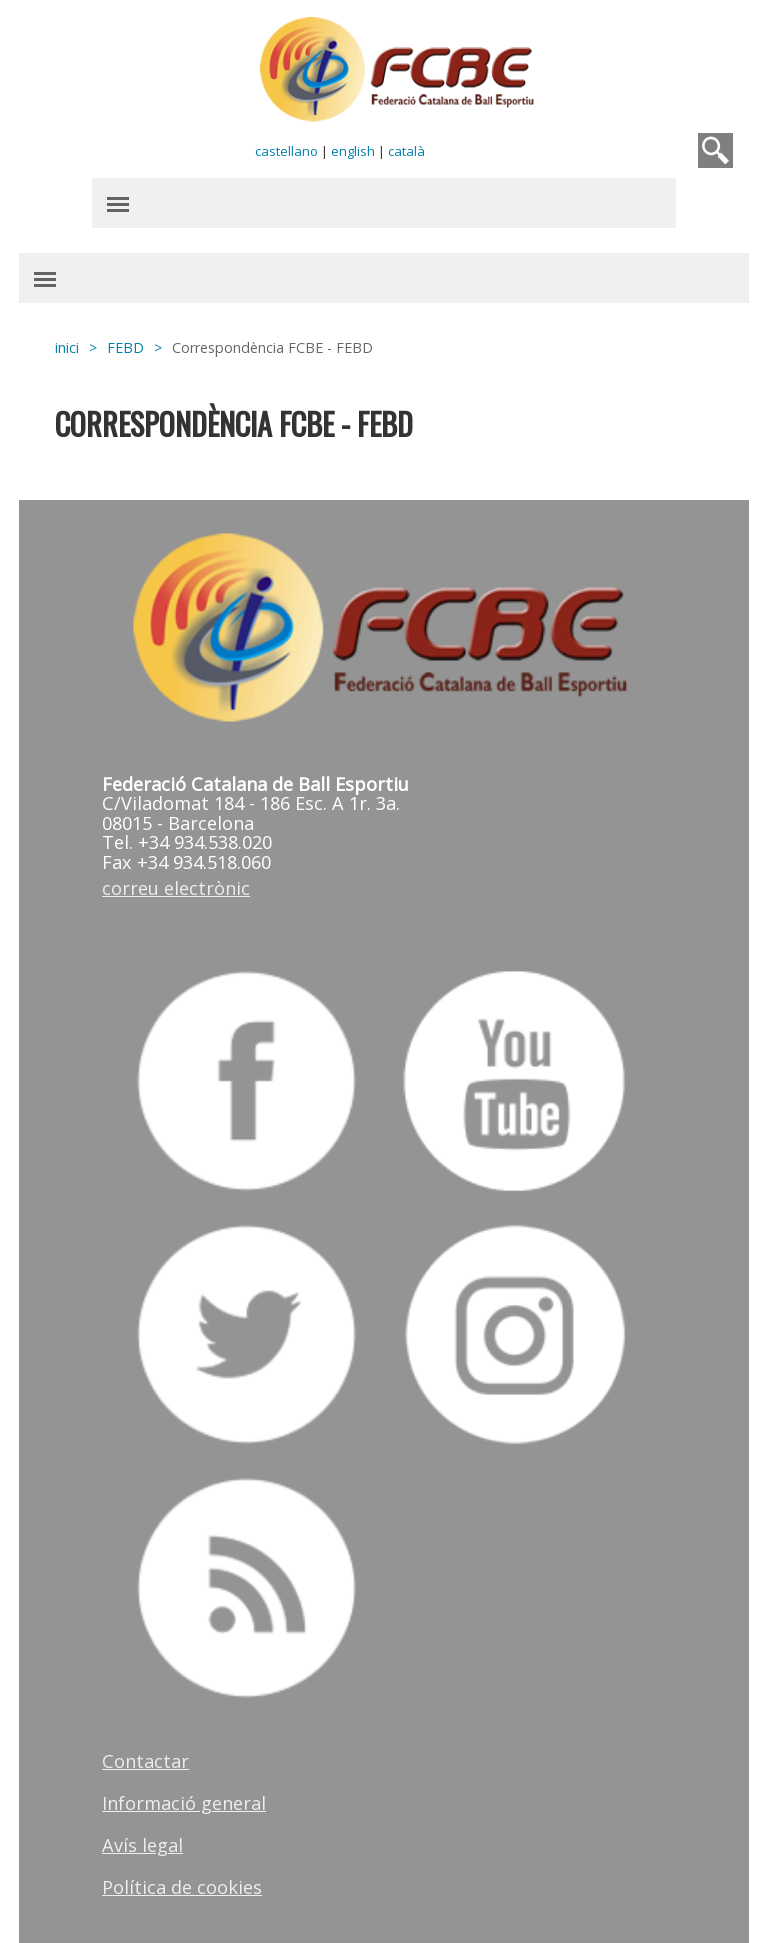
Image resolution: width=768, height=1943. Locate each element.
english (353, 151)
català (406, 151)
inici (67, 347)
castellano (286, 151)
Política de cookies (182, 1887)
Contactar (145, 1761)
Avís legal (142, 1845)
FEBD (125, 347)
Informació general (184, 1803)
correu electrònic (176, 888)
